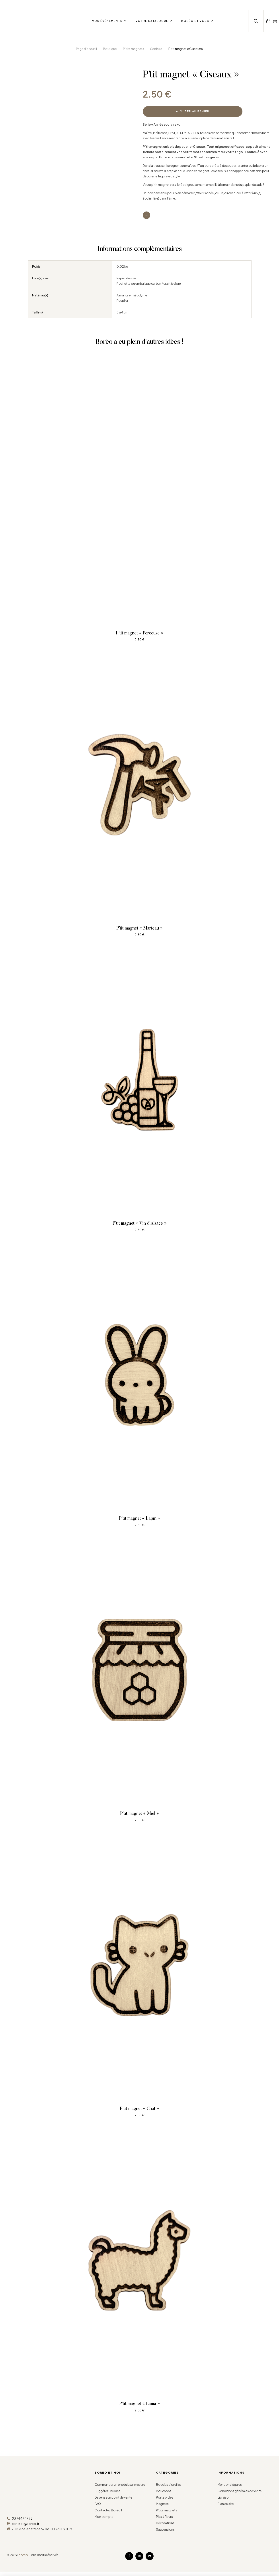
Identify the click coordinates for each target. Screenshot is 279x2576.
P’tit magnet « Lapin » (139, 1518)
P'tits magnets (133, 49)
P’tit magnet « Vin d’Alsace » (140, 1223)
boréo (23, 2555)
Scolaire (156, 49)
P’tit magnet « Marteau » (139, 928)
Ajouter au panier (192, 111)
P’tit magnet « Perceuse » (139, 633)
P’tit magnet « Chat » (139, 2109)
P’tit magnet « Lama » (139, 2404)
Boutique (110, 49)
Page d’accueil (86, 49)
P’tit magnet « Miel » (139, 1813)
